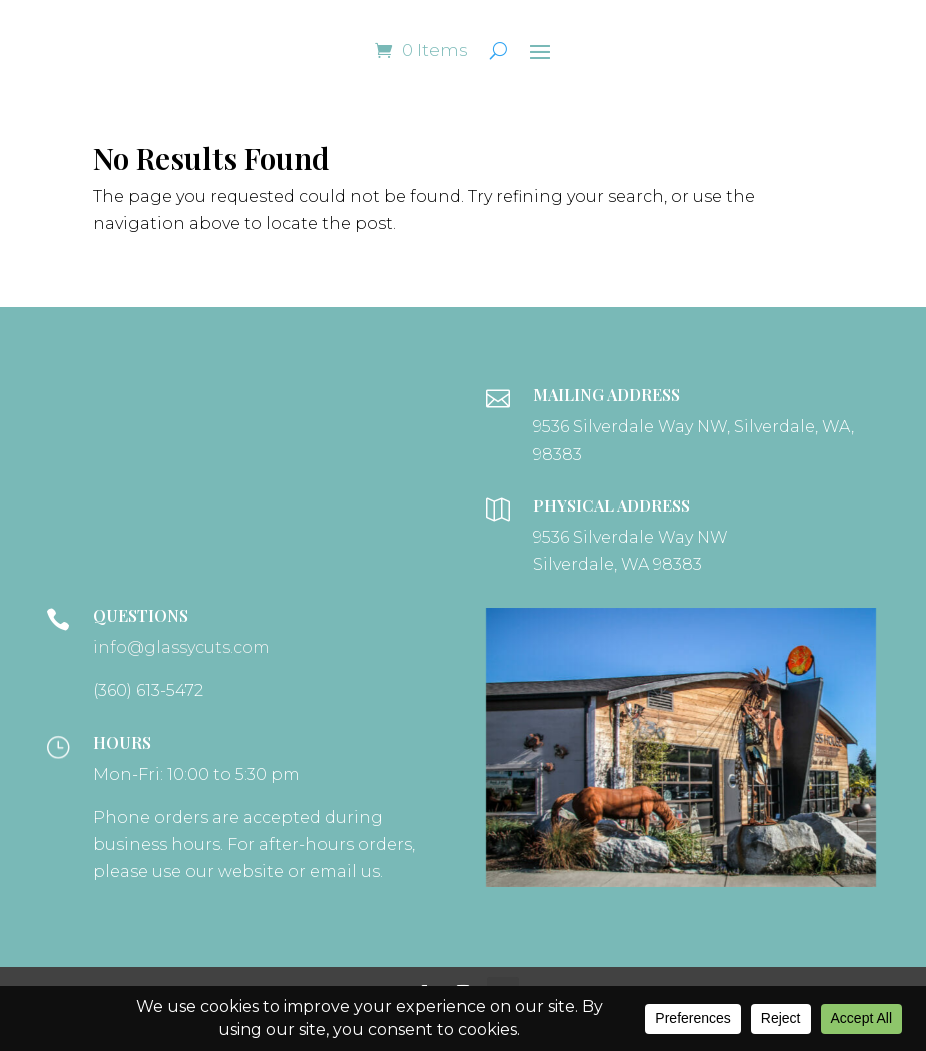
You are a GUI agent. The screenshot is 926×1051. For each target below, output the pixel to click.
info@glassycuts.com (181, 647)
